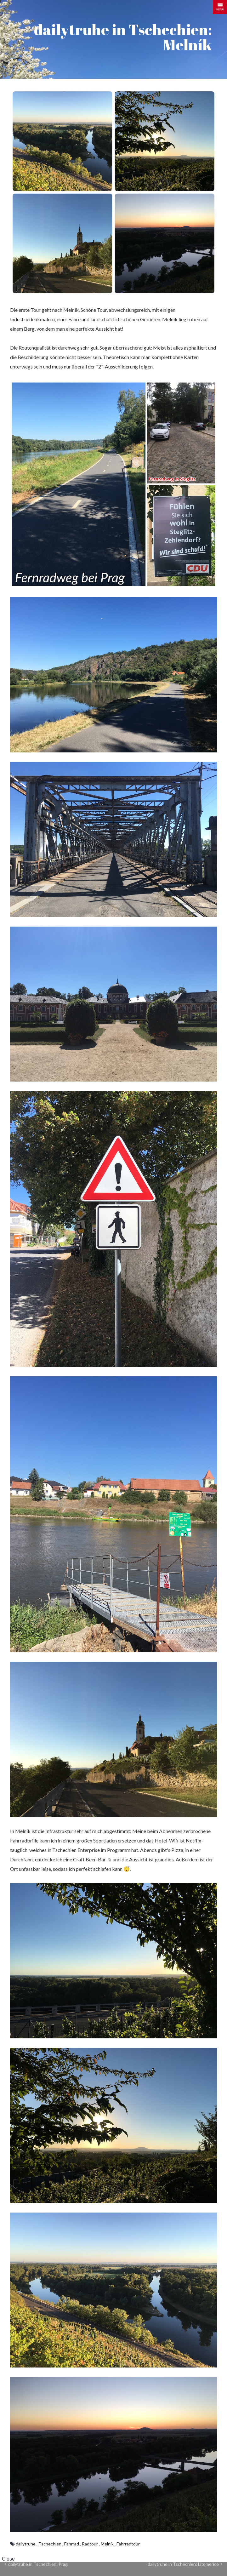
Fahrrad (71, 2543)
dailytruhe (26, 2543)
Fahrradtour (128, 2543)
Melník (107, 2543)
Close (8, 2559)
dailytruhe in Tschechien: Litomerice (185, 2564)
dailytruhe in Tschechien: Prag (36, 2564)
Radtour (90, 2543)
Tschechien (49, 2543)
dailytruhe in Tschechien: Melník (123, 37)
